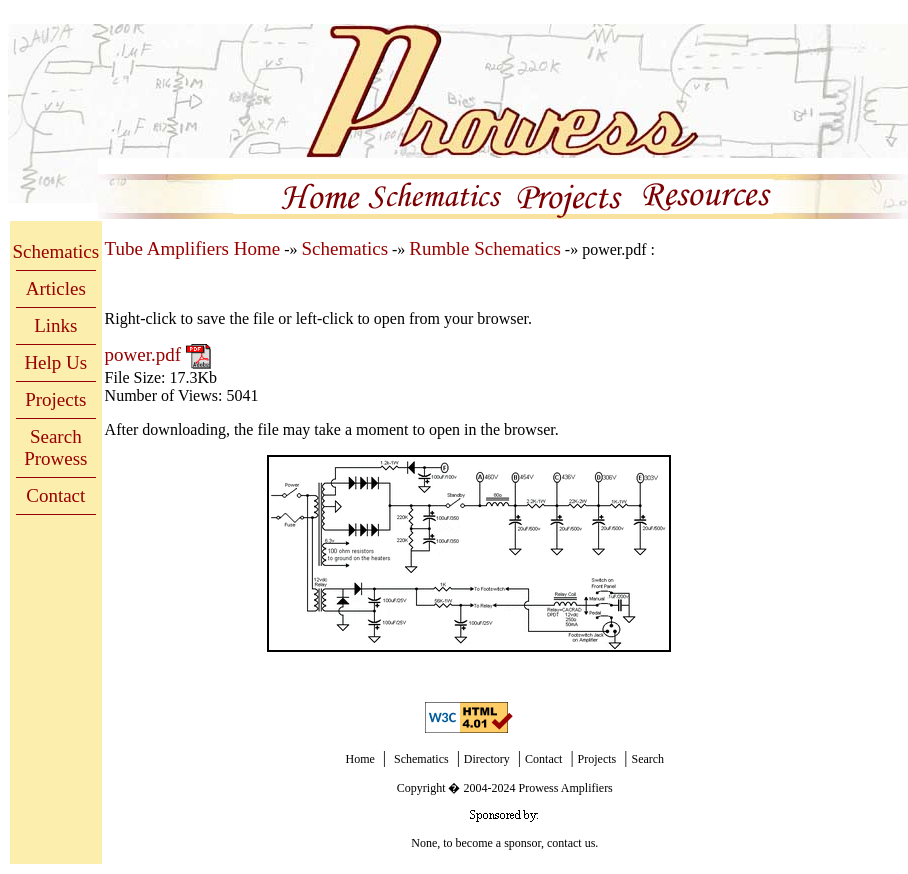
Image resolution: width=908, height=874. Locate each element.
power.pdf (145, 354)
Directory (487, 759)
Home (359, 759)
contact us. (572, 843)
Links (55, 325)
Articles (56, 288)
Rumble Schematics (484, 248)
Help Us (55, 362)
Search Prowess (55, 447)
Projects (55, 399)
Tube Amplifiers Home (193, 248)
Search (647, 759)
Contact (55, 495)
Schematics (56, 251)
